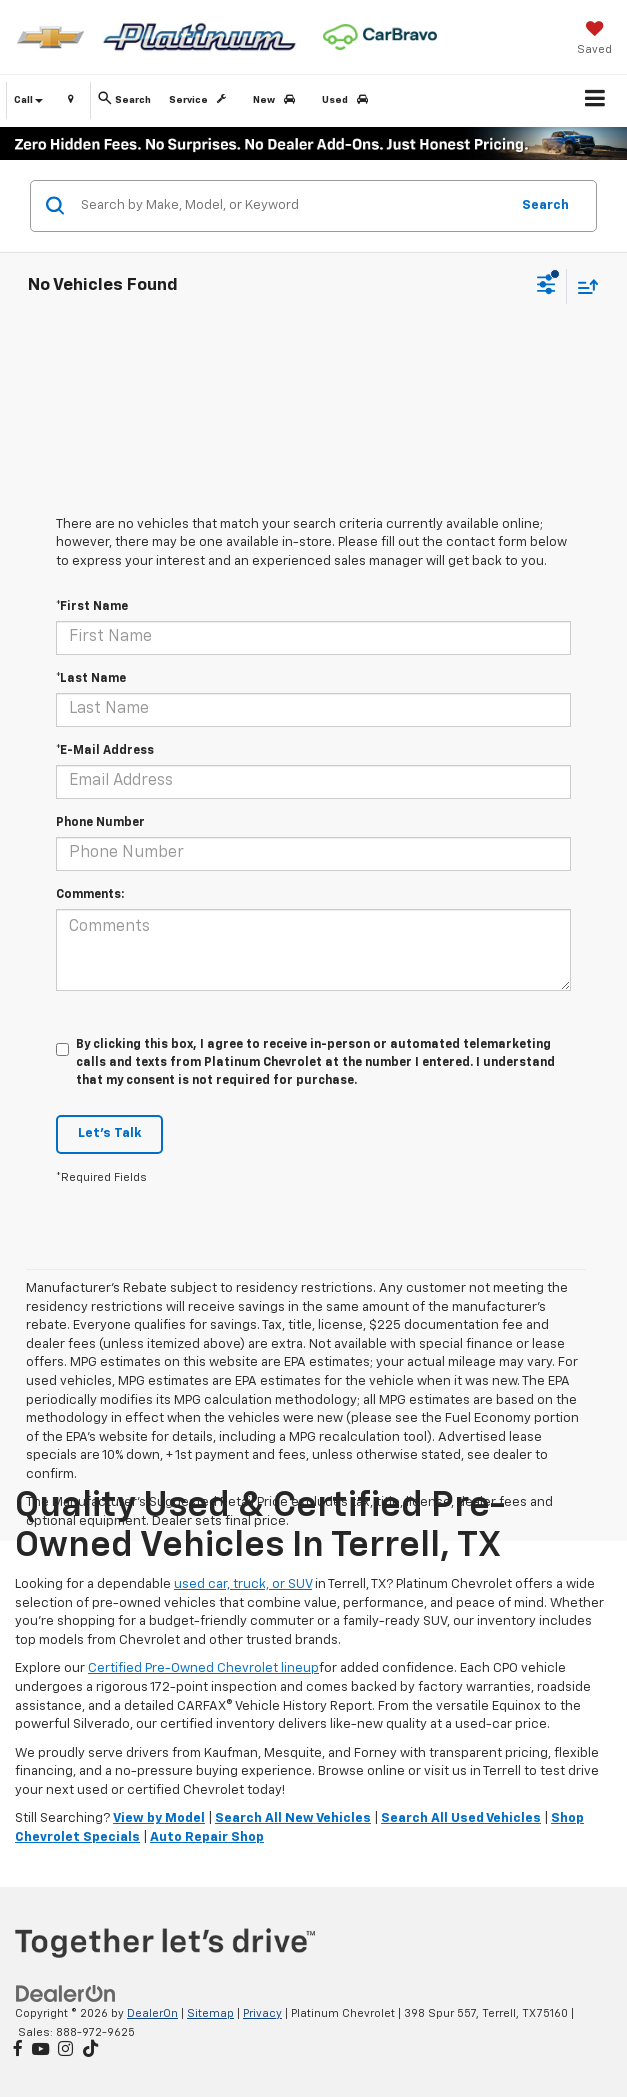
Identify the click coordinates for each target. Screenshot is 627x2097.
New (277, 99)
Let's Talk (109, 1133)
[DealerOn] (66, 1993)
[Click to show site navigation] (595, 101)
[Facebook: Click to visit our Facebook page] (18, 2050)
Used (348, 99)
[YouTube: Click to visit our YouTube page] (40, 2050)
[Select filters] (546, 287)
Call (28, 100)
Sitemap (210, 2013)
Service (201, 99)
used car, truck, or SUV (243, 1584)
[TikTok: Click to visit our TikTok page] (90, 2050)
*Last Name (91, 679)
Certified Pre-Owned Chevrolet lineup (203, 1668)
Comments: (90, 895)
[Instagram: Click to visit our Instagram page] (65, 2050)
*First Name (92, 607)
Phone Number (100, 823)
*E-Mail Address (105, 751)
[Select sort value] (583, 286)
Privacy (262, 2013)
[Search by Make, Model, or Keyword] (292, 206)
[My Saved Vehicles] (594, 40)
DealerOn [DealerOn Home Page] (152, 2013)
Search (545, 205)
